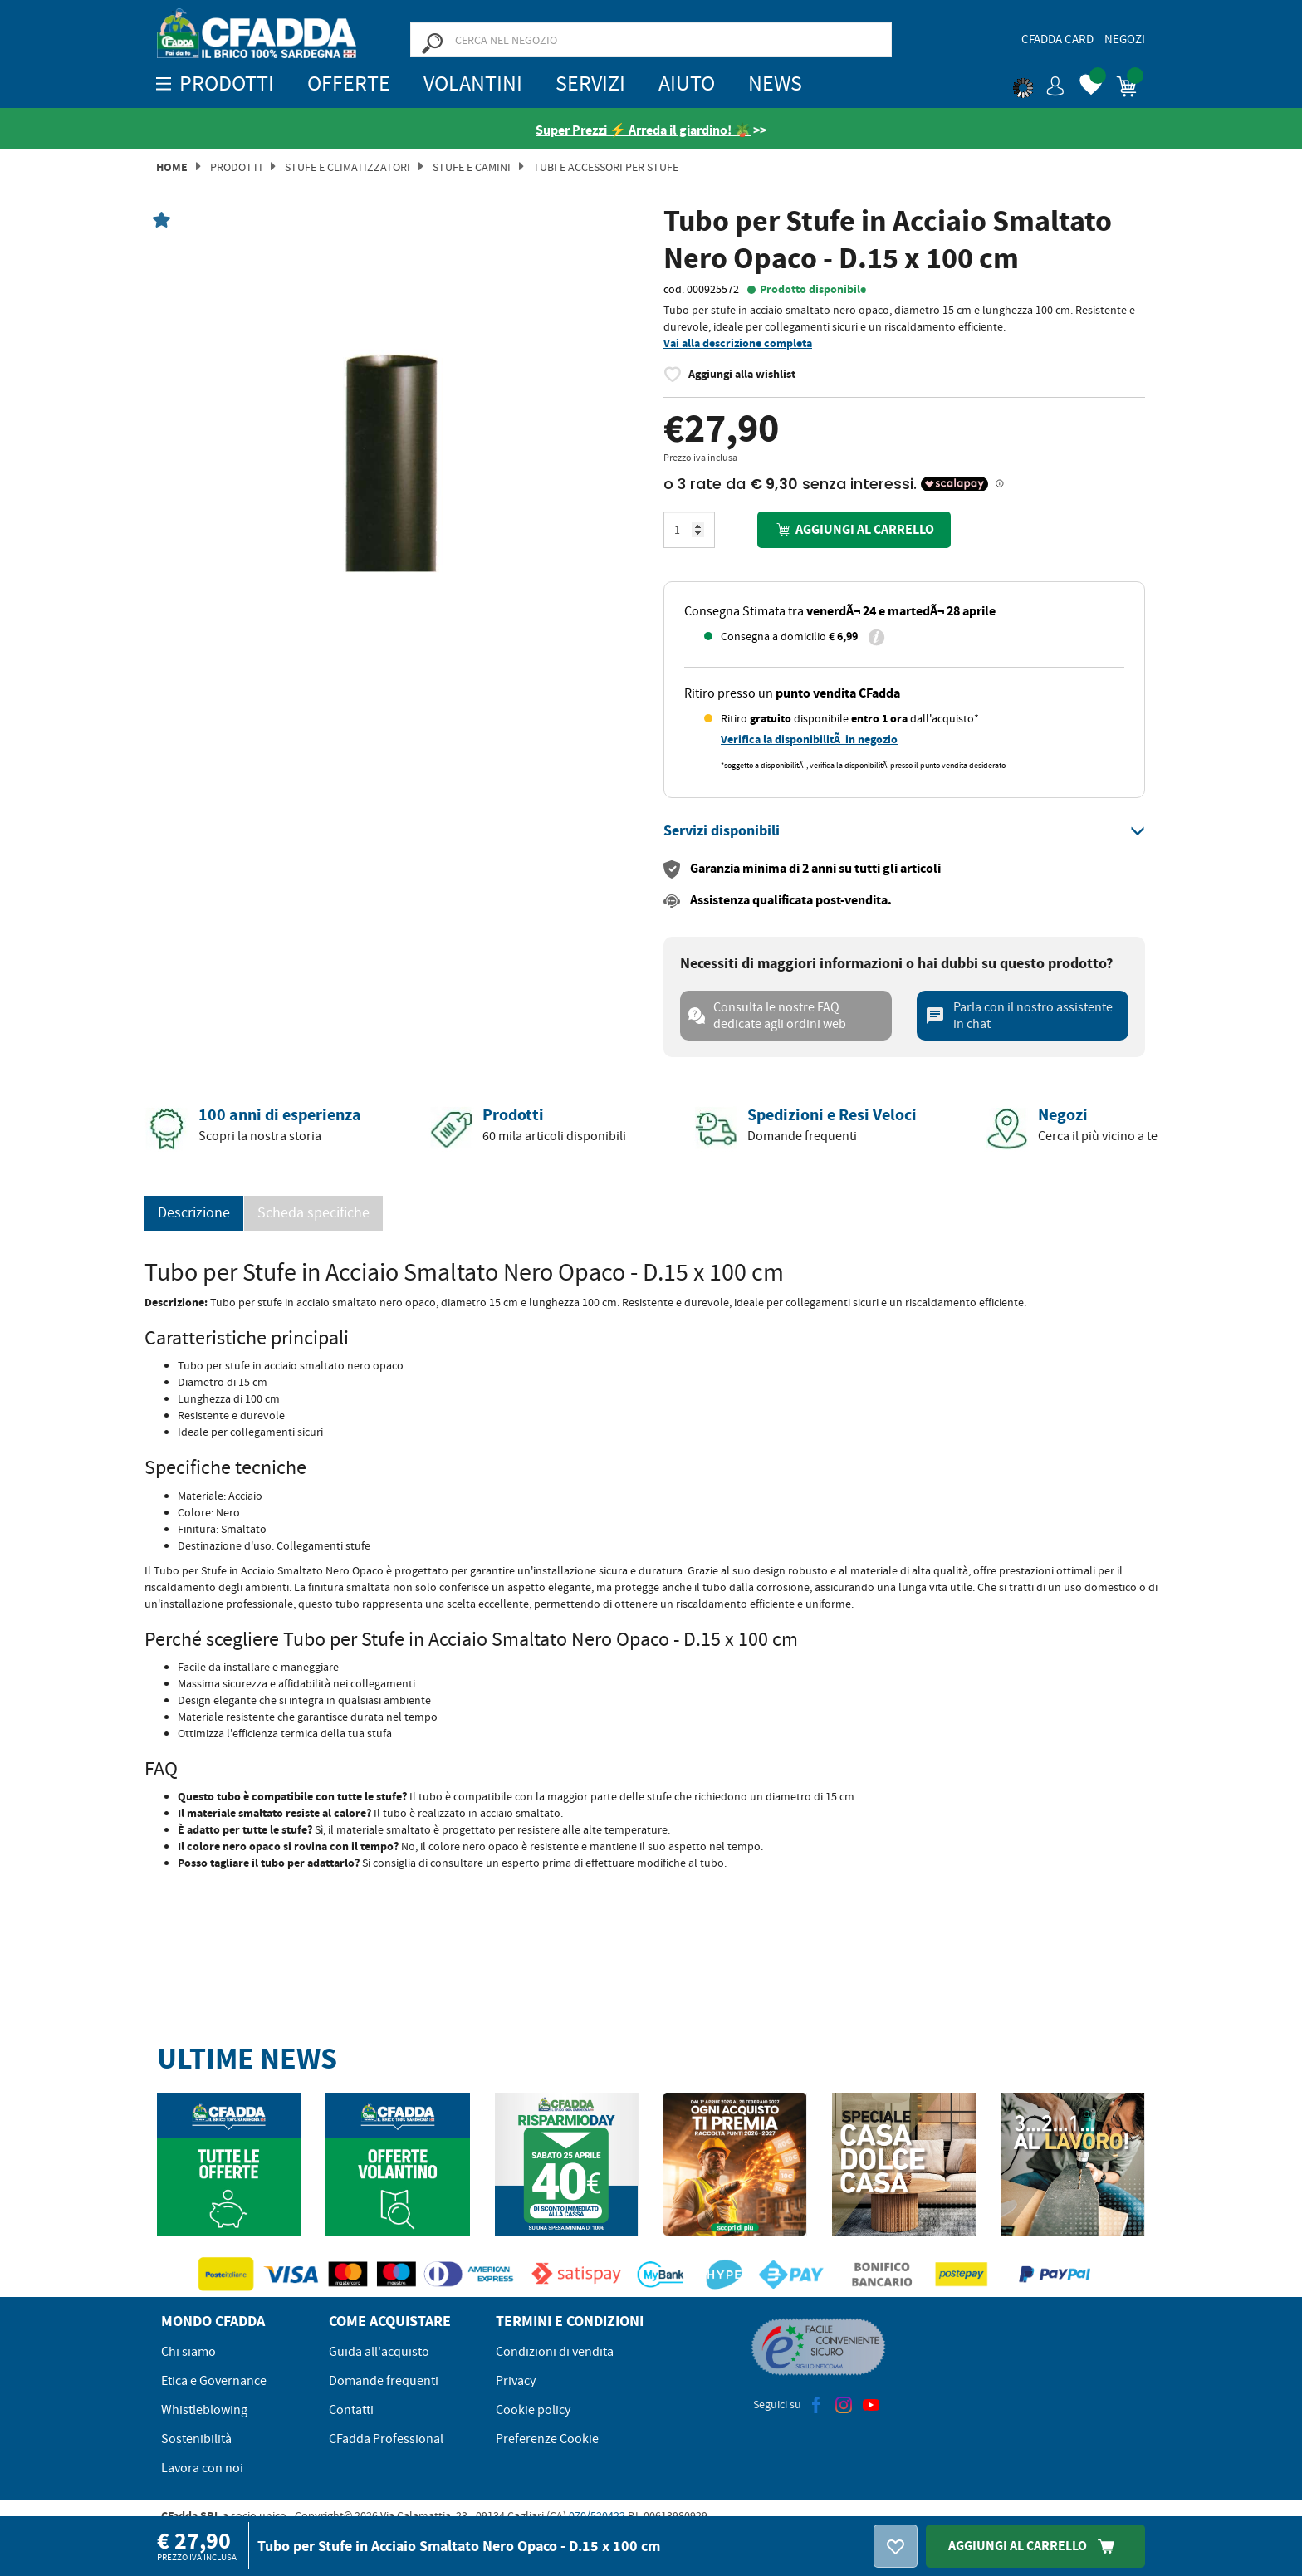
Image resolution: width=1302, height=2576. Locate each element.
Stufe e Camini (472, 166)
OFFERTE (348, 83)
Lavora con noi (202, 2468)
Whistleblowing (204, 2410)
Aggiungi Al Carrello (1035, 2545)
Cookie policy (533, 2410)
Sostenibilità (196, 2439)
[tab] (904, 831)
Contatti (351, 2410)
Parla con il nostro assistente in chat (1019, 1015)
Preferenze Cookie (547, 2439)
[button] (1038, 83)
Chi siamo (188, 2351)
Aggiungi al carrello (853, 529)
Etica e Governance (214, 2381)
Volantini (472, 83)
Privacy (516, 2381)
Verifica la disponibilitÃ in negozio (809, 739)
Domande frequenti (383, 2381)
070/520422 (597, 2515)
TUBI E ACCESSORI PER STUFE (605, 166)
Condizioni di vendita (555, 2351)
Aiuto (686, 83)
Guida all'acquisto (379, 2351)
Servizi (590, 83)
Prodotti (236, 166)
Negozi (1124, 39)
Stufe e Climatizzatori (347, 166)
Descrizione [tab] (194, 1212)
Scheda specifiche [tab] (313, 1212)
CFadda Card (1057, 39)
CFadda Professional (386, 2439)
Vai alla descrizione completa (737, 343)
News (775, 83)
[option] (398, 459)
